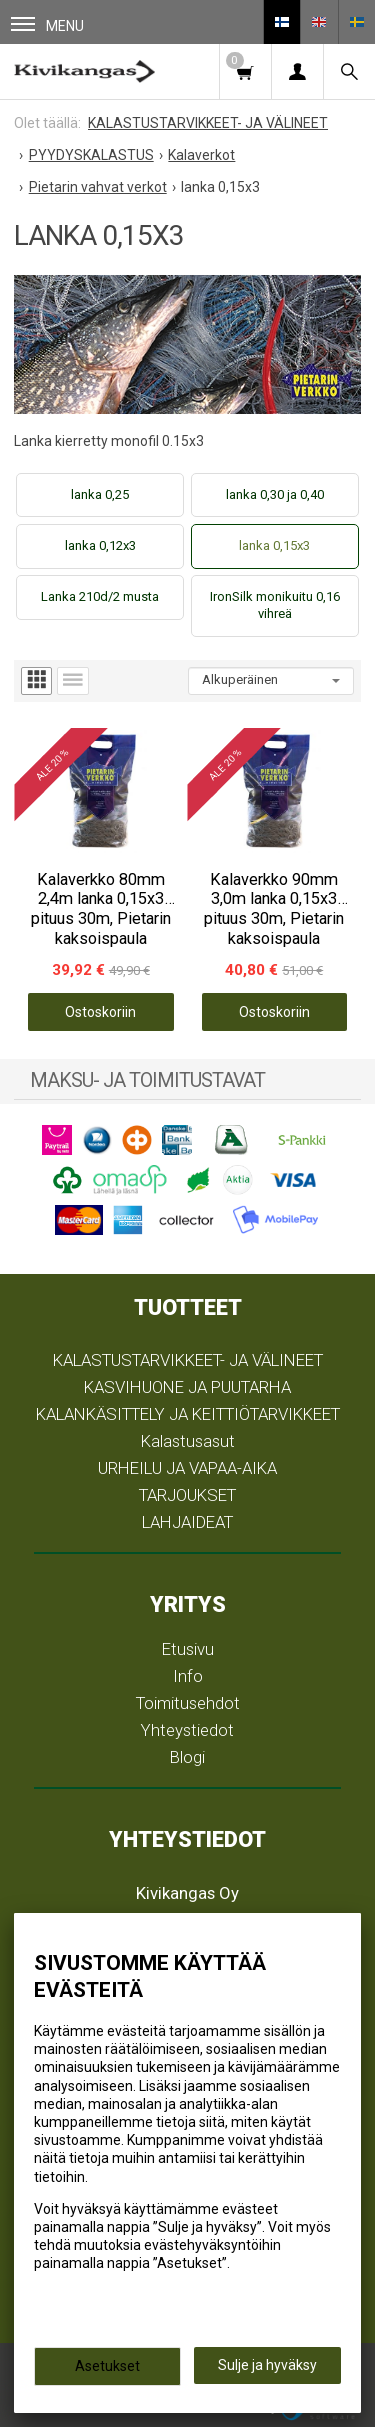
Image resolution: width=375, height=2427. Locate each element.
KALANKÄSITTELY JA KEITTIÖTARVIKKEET (188, 1414)
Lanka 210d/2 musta (100, 596)
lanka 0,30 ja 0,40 (275, 494)
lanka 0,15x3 (274, 545)
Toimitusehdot (188, 1703)
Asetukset (107, 2366)
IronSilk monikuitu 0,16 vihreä (275, 605)
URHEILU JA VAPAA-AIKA (187, 1468)
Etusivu (188, 1649)
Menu (47, 25)
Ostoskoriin (100, 1012)
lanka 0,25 (100, 494)
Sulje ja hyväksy (267, 2365)
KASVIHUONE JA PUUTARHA (187, 1387)
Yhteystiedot (187, 1730)
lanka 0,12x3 (100, 545)
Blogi (187, 1757)
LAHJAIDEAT (187, 1522)
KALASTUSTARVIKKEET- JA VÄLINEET (188, 1360)
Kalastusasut (188, 1441)
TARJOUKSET (187, 1495)
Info (188, 1676)
